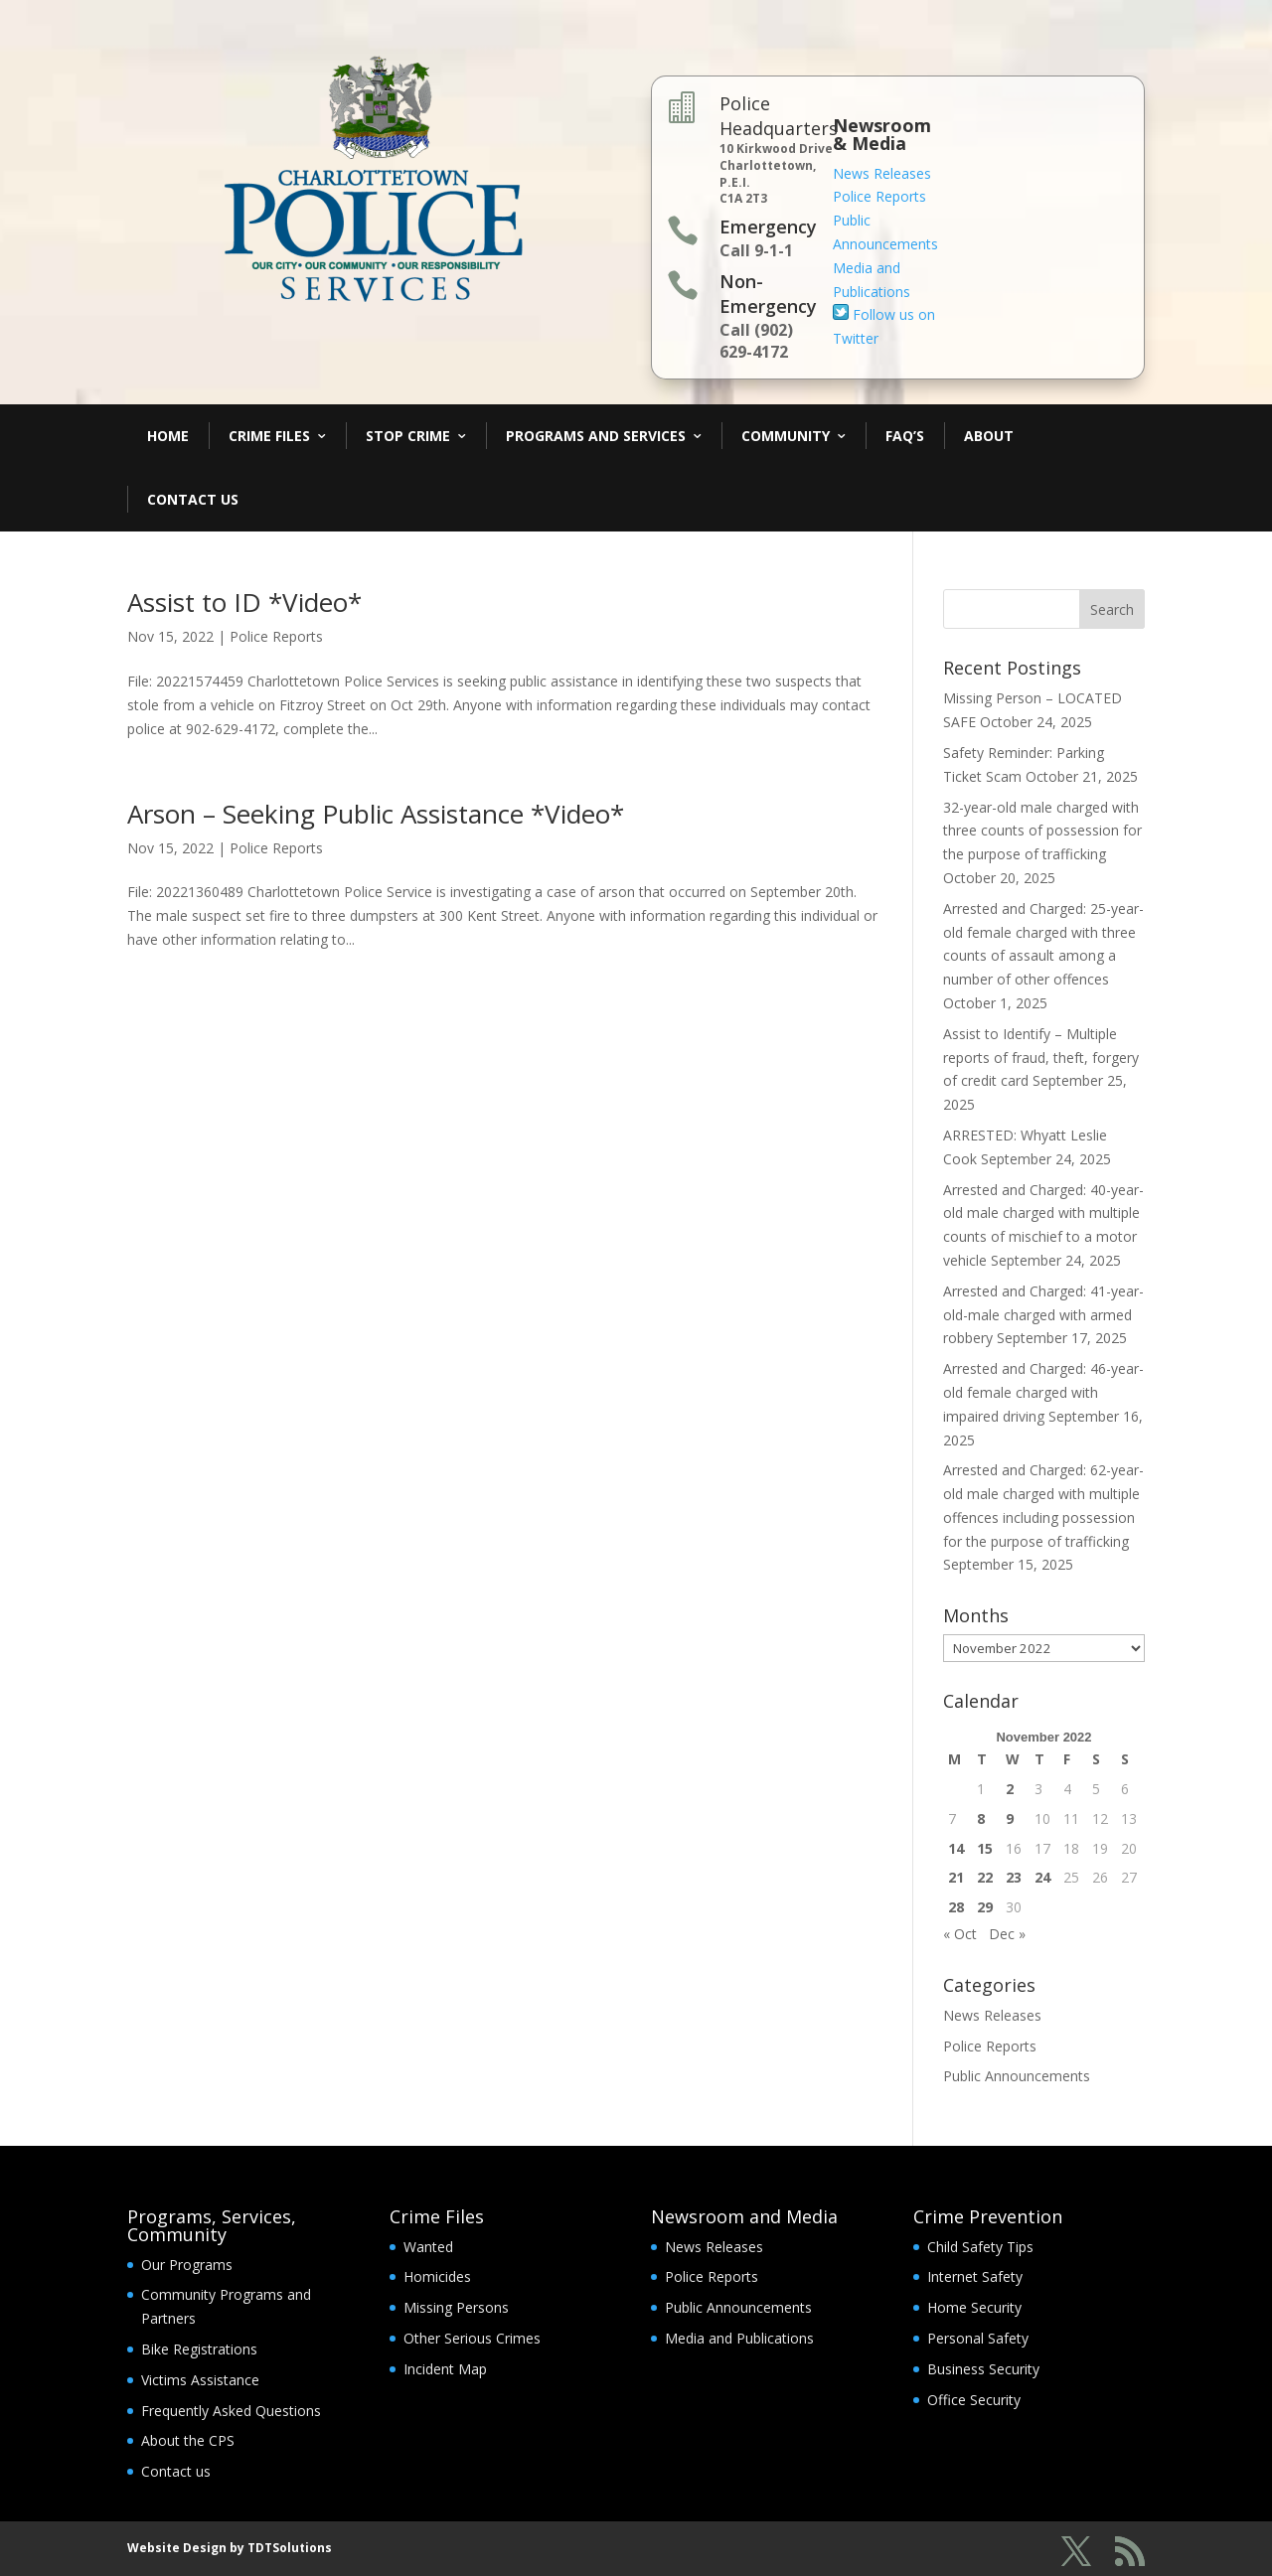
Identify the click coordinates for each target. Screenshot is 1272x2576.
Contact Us (192, 499)
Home (168, 435)
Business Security (983, 2368)
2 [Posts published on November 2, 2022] (1010, 1788)
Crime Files (269, 435)
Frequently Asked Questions (231, 2410)
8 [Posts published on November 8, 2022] (981, 1818)
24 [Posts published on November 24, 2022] (1042, 1877)
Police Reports (879, 196)
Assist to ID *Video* (244, 602)
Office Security (974, 2399)
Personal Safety (978, 2338)
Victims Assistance (200, 2379)
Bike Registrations (199, 2349)
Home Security (974, 2307)
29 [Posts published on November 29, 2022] (985, 1906)
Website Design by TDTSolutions (229, 2547)
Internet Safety (975, 2276)
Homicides (437, 2276)
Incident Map (445, 2368)
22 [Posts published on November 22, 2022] (985, 1877)
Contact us (176, 2471)
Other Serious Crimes (472, 2338)
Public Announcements (1016, 2075)
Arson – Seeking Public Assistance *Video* (375, 814)
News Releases (882, 173)
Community (785, 435)
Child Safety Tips (980, 2246)
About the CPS (188, 2440)
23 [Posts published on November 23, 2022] (1014, 1877)
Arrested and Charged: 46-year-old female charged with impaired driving (1043, 1392)
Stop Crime (408, 435)
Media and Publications (739, 2338)
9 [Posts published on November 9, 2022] (1010, 1818)
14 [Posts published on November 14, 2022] (956, 1848)
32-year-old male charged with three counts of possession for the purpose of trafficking (1042, 831)
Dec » (1007, 1933)
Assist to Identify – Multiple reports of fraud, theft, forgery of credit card (1041, 1057)
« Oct (960, 1933)
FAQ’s (904, 435)
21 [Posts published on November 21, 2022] (956, 1877)
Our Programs (187, 2264)
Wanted (428, 2246)
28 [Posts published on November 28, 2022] (956, 1906)
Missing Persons (456, 2307)
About (989, 435)
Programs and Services (596, 435)
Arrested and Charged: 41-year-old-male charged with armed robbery (1043, 1315)
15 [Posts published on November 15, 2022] (985, 1848)
